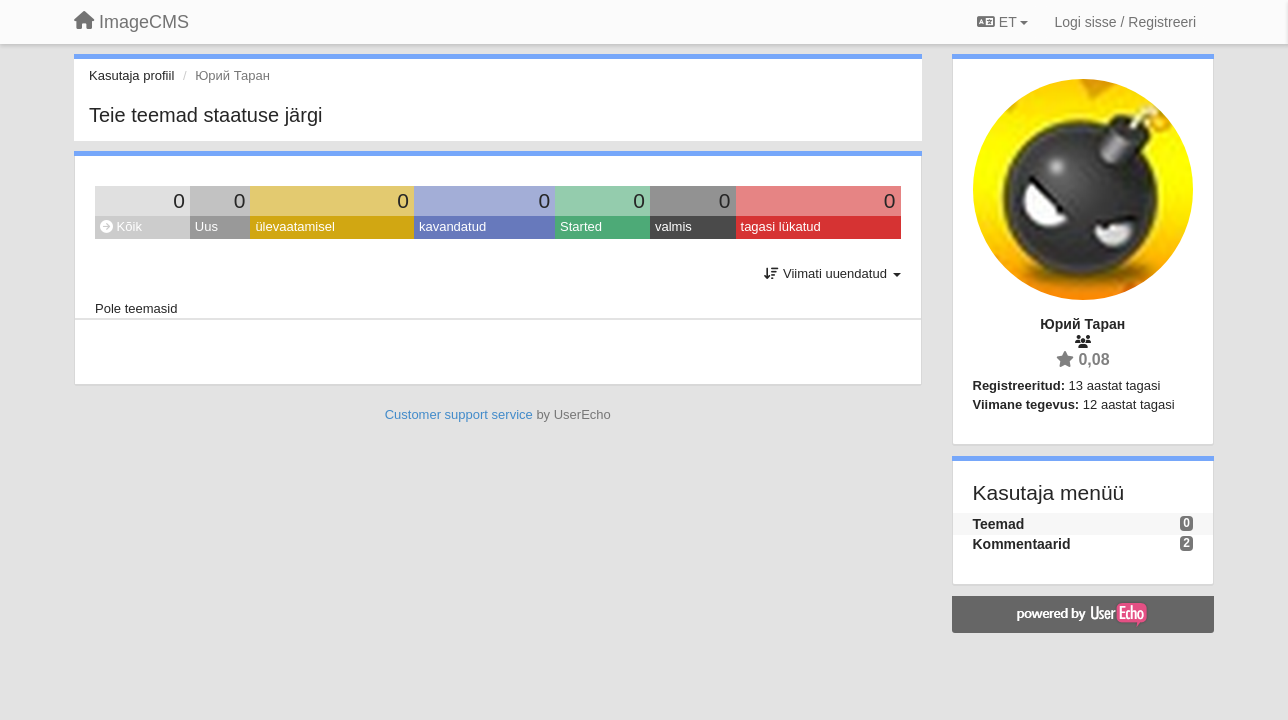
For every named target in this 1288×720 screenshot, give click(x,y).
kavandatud (452, 226)
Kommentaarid (1022, 544)
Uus (206, 226)
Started (581, 226)
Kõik (121, 226)
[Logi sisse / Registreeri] (1125, 22)
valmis (673, 226)
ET (1002, 22)
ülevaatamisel (295, 226)
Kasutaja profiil (131, 75)
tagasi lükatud (781, 226)
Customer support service (459, 414)
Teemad (999, 524)
